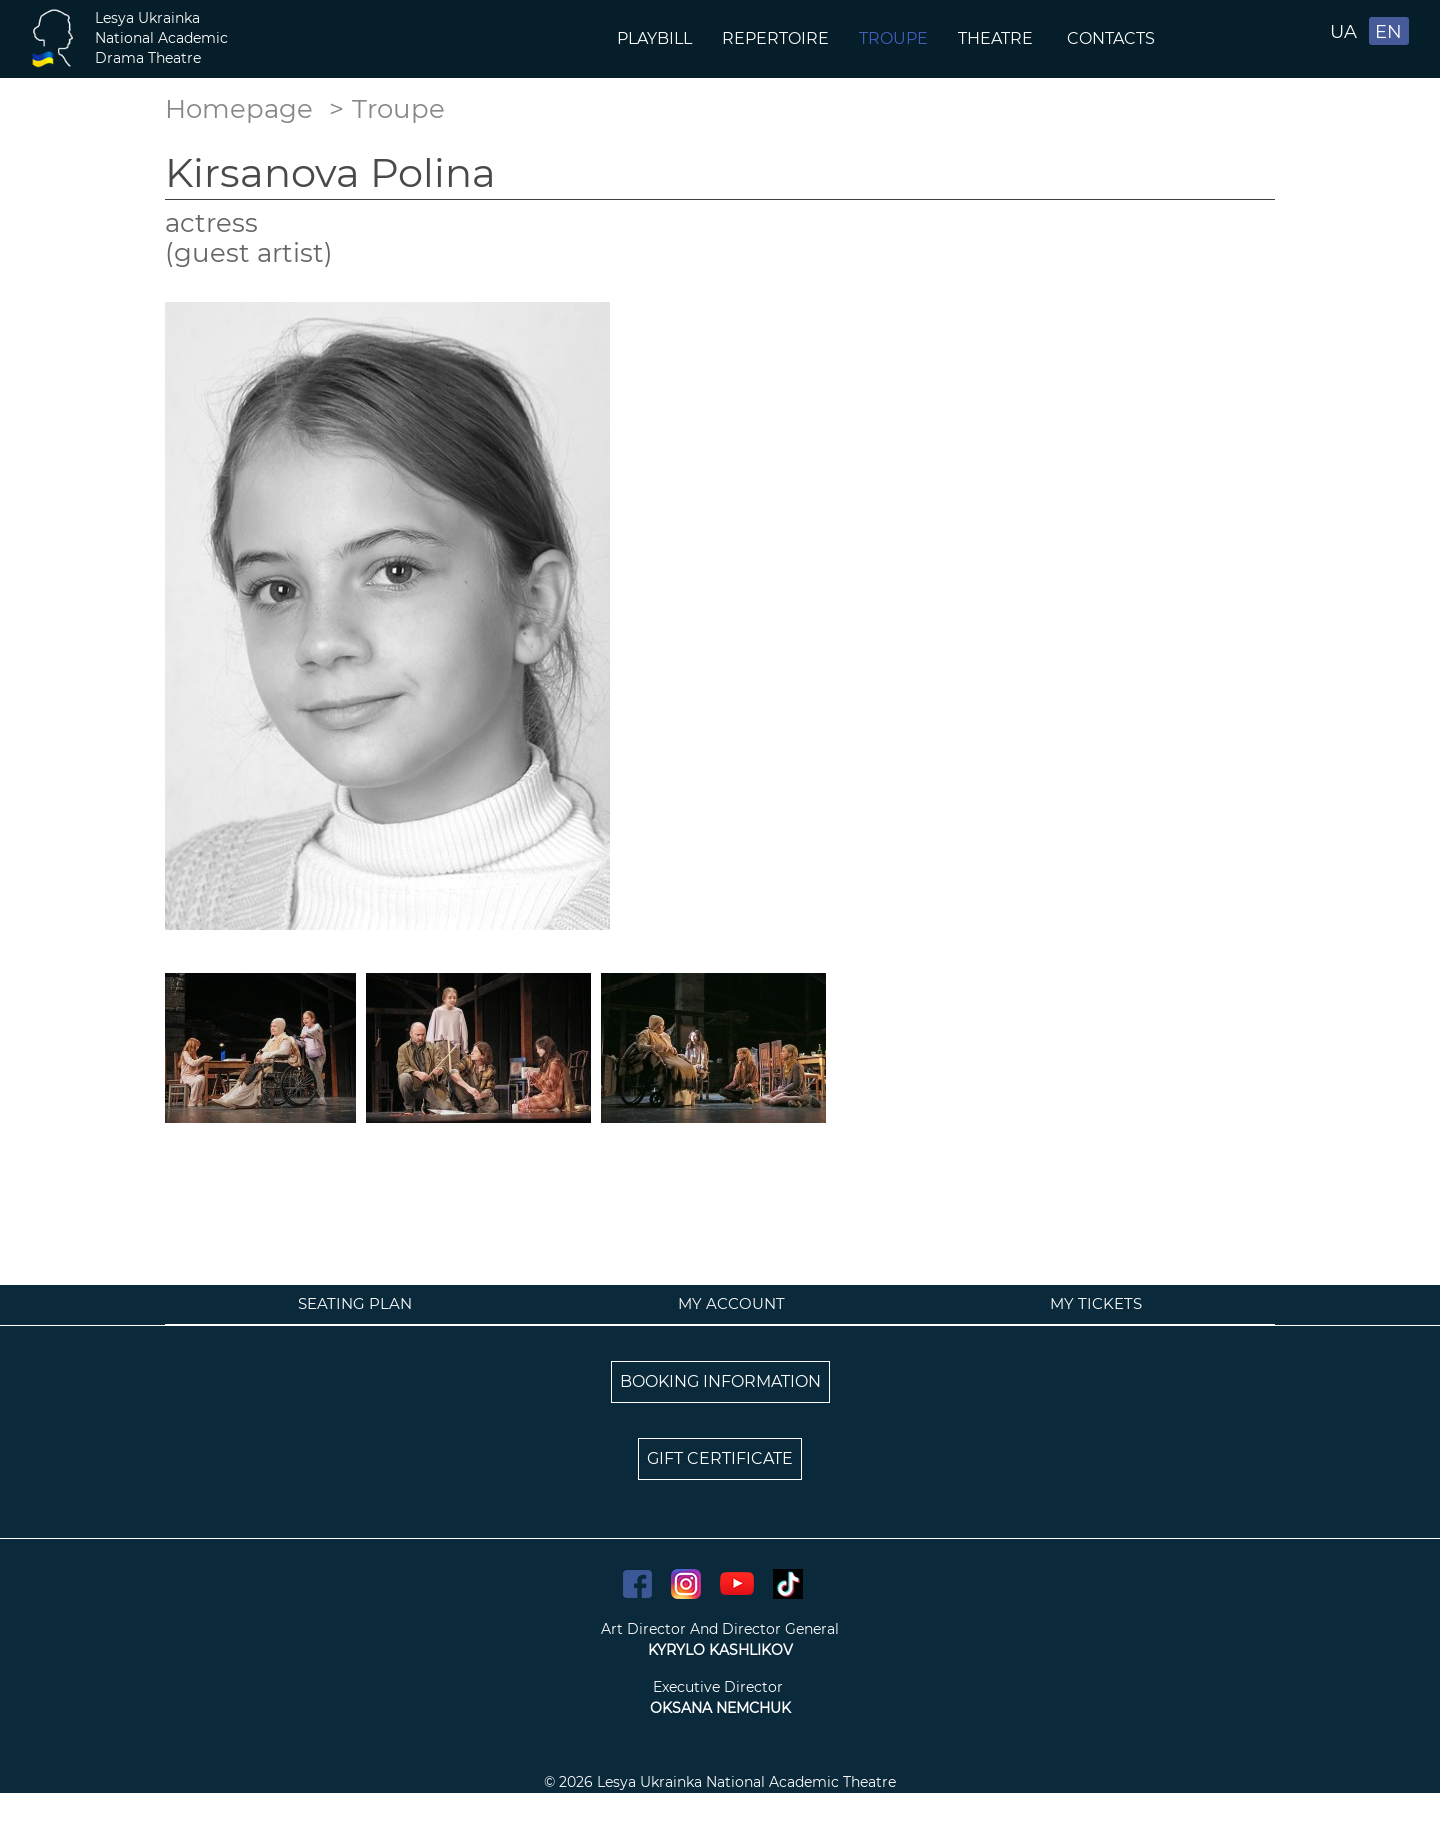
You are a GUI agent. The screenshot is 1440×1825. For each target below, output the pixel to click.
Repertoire (775, 38)
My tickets (1096, 1303)
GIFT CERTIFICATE (720, 1458)
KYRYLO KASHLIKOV (720, 1650)
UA (1343, 32)
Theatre (997, 38)
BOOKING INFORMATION (720, 1381)
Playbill (654, 38)
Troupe (893, 38)
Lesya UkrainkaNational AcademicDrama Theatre (161, 38)
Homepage (239, 109)
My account (731, 1303)
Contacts (1113, 38)
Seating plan (355, 1303)
